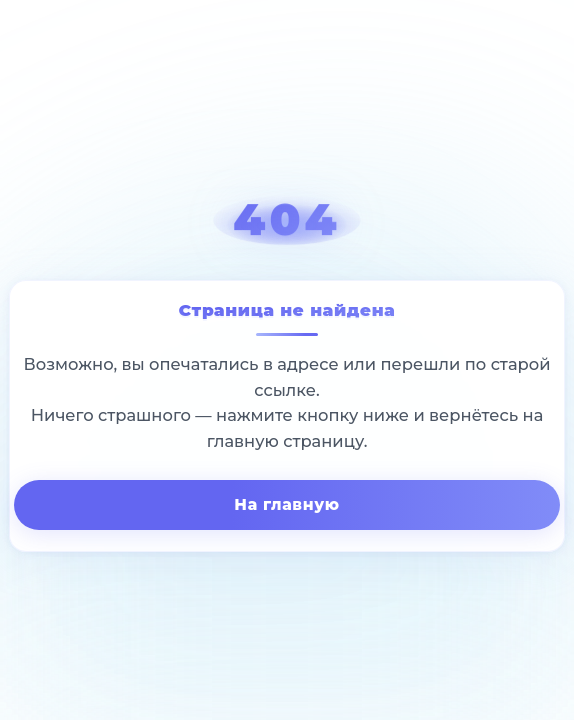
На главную (286, 504)
